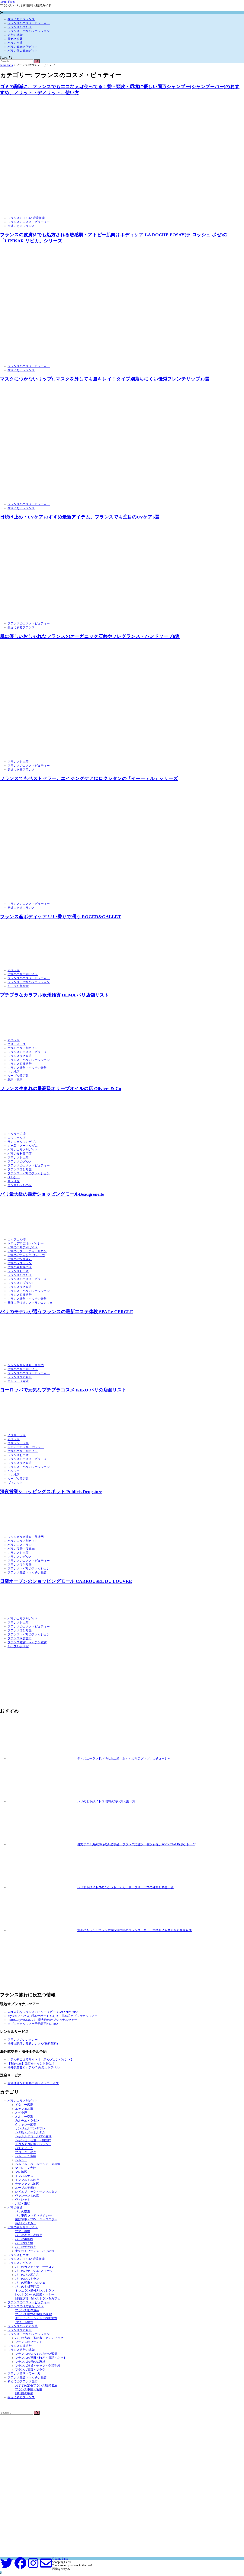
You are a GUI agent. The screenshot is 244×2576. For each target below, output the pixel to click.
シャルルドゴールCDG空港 (33, 2136)
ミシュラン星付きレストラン (34, 2290)
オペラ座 (14, 970)
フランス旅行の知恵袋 (30, 2361)
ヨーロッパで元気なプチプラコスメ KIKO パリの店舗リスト (63, 1389)
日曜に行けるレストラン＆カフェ (30, 1302)
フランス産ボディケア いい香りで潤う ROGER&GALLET (60, 916)
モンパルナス (24, 2175)
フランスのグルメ (20, 27)
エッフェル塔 (17, 1137)
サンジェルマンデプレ (23, 1141)
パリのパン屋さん (20, 1259)
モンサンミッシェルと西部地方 (36, 2318)
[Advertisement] (122, 1961)
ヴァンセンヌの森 (27, 2195)
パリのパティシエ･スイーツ (26, 1255)
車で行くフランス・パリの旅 (34, 2251)
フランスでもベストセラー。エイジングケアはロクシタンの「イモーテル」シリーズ (89, 778)
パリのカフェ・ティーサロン (27, 1251)
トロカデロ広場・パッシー (26, 1243)
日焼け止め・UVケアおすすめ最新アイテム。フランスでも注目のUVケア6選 (79, 517)
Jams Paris (7, 2)
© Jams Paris (60, 2558)
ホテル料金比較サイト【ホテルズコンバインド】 (41, 2059)
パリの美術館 (24, 2239)
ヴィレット (15, 1482)
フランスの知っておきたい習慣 (36, 2353)
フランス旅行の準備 (21, 2349)
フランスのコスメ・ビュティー (29, 23)
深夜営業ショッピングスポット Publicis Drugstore (51, 1491)
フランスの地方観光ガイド (26, 2306)
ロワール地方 (24, 2322)
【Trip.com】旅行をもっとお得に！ (31, 2063)
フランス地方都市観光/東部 (33, 2314)
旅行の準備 (15, 35)
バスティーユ (17, 1044)
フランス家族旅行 (20, 1063)
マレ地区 (14, 1071)
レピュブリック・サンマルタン (36, 2191)
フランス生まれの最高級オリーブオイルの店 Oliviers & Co (60, 1088)
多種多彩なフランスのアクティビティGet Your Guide (43, 2011)
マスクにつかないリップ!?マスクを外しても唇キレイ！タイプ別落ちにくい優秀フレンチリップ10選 (104, 379)
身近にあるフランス (21, 19)
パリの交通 (15, 42)
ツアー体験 (22, 2231)
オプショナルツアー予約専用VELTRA (33, 2023)
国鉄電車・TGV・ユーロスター (36, 2219)
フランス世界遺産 (27, 2310)
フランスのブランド (21, 1283)
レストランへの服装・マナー (34, 2294)
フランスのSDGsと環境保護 (26, 218)
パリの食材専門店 (20, 1153)
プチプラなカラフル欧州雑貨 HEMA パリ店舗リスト (54, 995)
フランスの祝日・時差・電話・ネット (40, 2357)
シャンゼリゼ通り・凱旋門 (26, 1365)
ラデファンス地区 (27, 2183)
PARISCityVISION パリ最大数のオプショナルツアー (42, 2019)
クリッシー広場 (18, 1443)
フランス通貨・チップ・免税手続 (37, 2365)
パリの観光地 (24, 2243)
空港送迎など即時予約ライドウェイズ (33, 2083)
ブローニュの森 (25, 2152)
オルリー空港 (24, 2116)
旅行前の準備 (24, 2393)
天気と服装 (15, 38)
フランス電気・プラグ (30, 2369)
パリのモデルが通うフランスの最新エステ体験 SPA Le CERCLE (66, 1311)
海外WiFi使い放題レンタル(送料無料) (33, 2043)
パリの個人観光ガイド (23, 50)
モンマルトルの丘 (20, 1185)
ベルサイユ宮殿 (25, 2156)
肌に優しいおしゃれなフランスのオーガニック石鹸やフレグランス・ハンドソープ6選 (90, 636)
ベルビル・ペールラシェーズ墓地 (37, 2164)
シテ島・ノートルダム (23, 1145)
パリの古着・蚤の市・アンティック (39, 2338)
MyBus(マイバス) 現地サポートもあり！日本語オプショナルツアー (53, 2015)
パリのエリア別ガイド (23, 974)
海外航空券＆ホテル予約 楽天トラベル (33, 2067)
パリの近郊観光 (25, 2247)
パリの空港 (22, 2211)
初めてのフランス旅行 (23, 2381)
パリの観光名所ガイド (23, 46)
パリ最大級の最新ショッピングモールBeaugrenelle (52, 1194)
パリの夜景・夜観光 (21, 1548)
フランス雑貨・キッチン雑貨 (27, 1067)
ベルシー (14, 1177)
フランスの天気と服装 (23, 2326)
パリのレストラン (20, 1263)
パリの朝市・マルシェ (30, 2282)
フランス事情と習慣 (28, 2389)
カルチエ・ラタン (27, 2120)
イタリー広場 (17, 1133)
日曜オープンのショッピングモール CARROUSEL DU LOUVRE (66, 1581)
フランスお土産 (18, 761)
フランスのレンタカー (23, 2039)
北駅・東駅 (15, 1079)
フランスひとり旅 (20, 1055)
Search (6, 57)
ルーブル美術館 (18, 986)
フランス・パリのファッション (29, 31)
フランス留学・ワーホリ (24, 2373)
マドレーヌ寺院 (18, 1381)
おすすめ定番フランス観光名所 (36, 2385)
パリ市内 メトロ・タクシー (33, 2215)
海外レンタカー (25, 2223)
